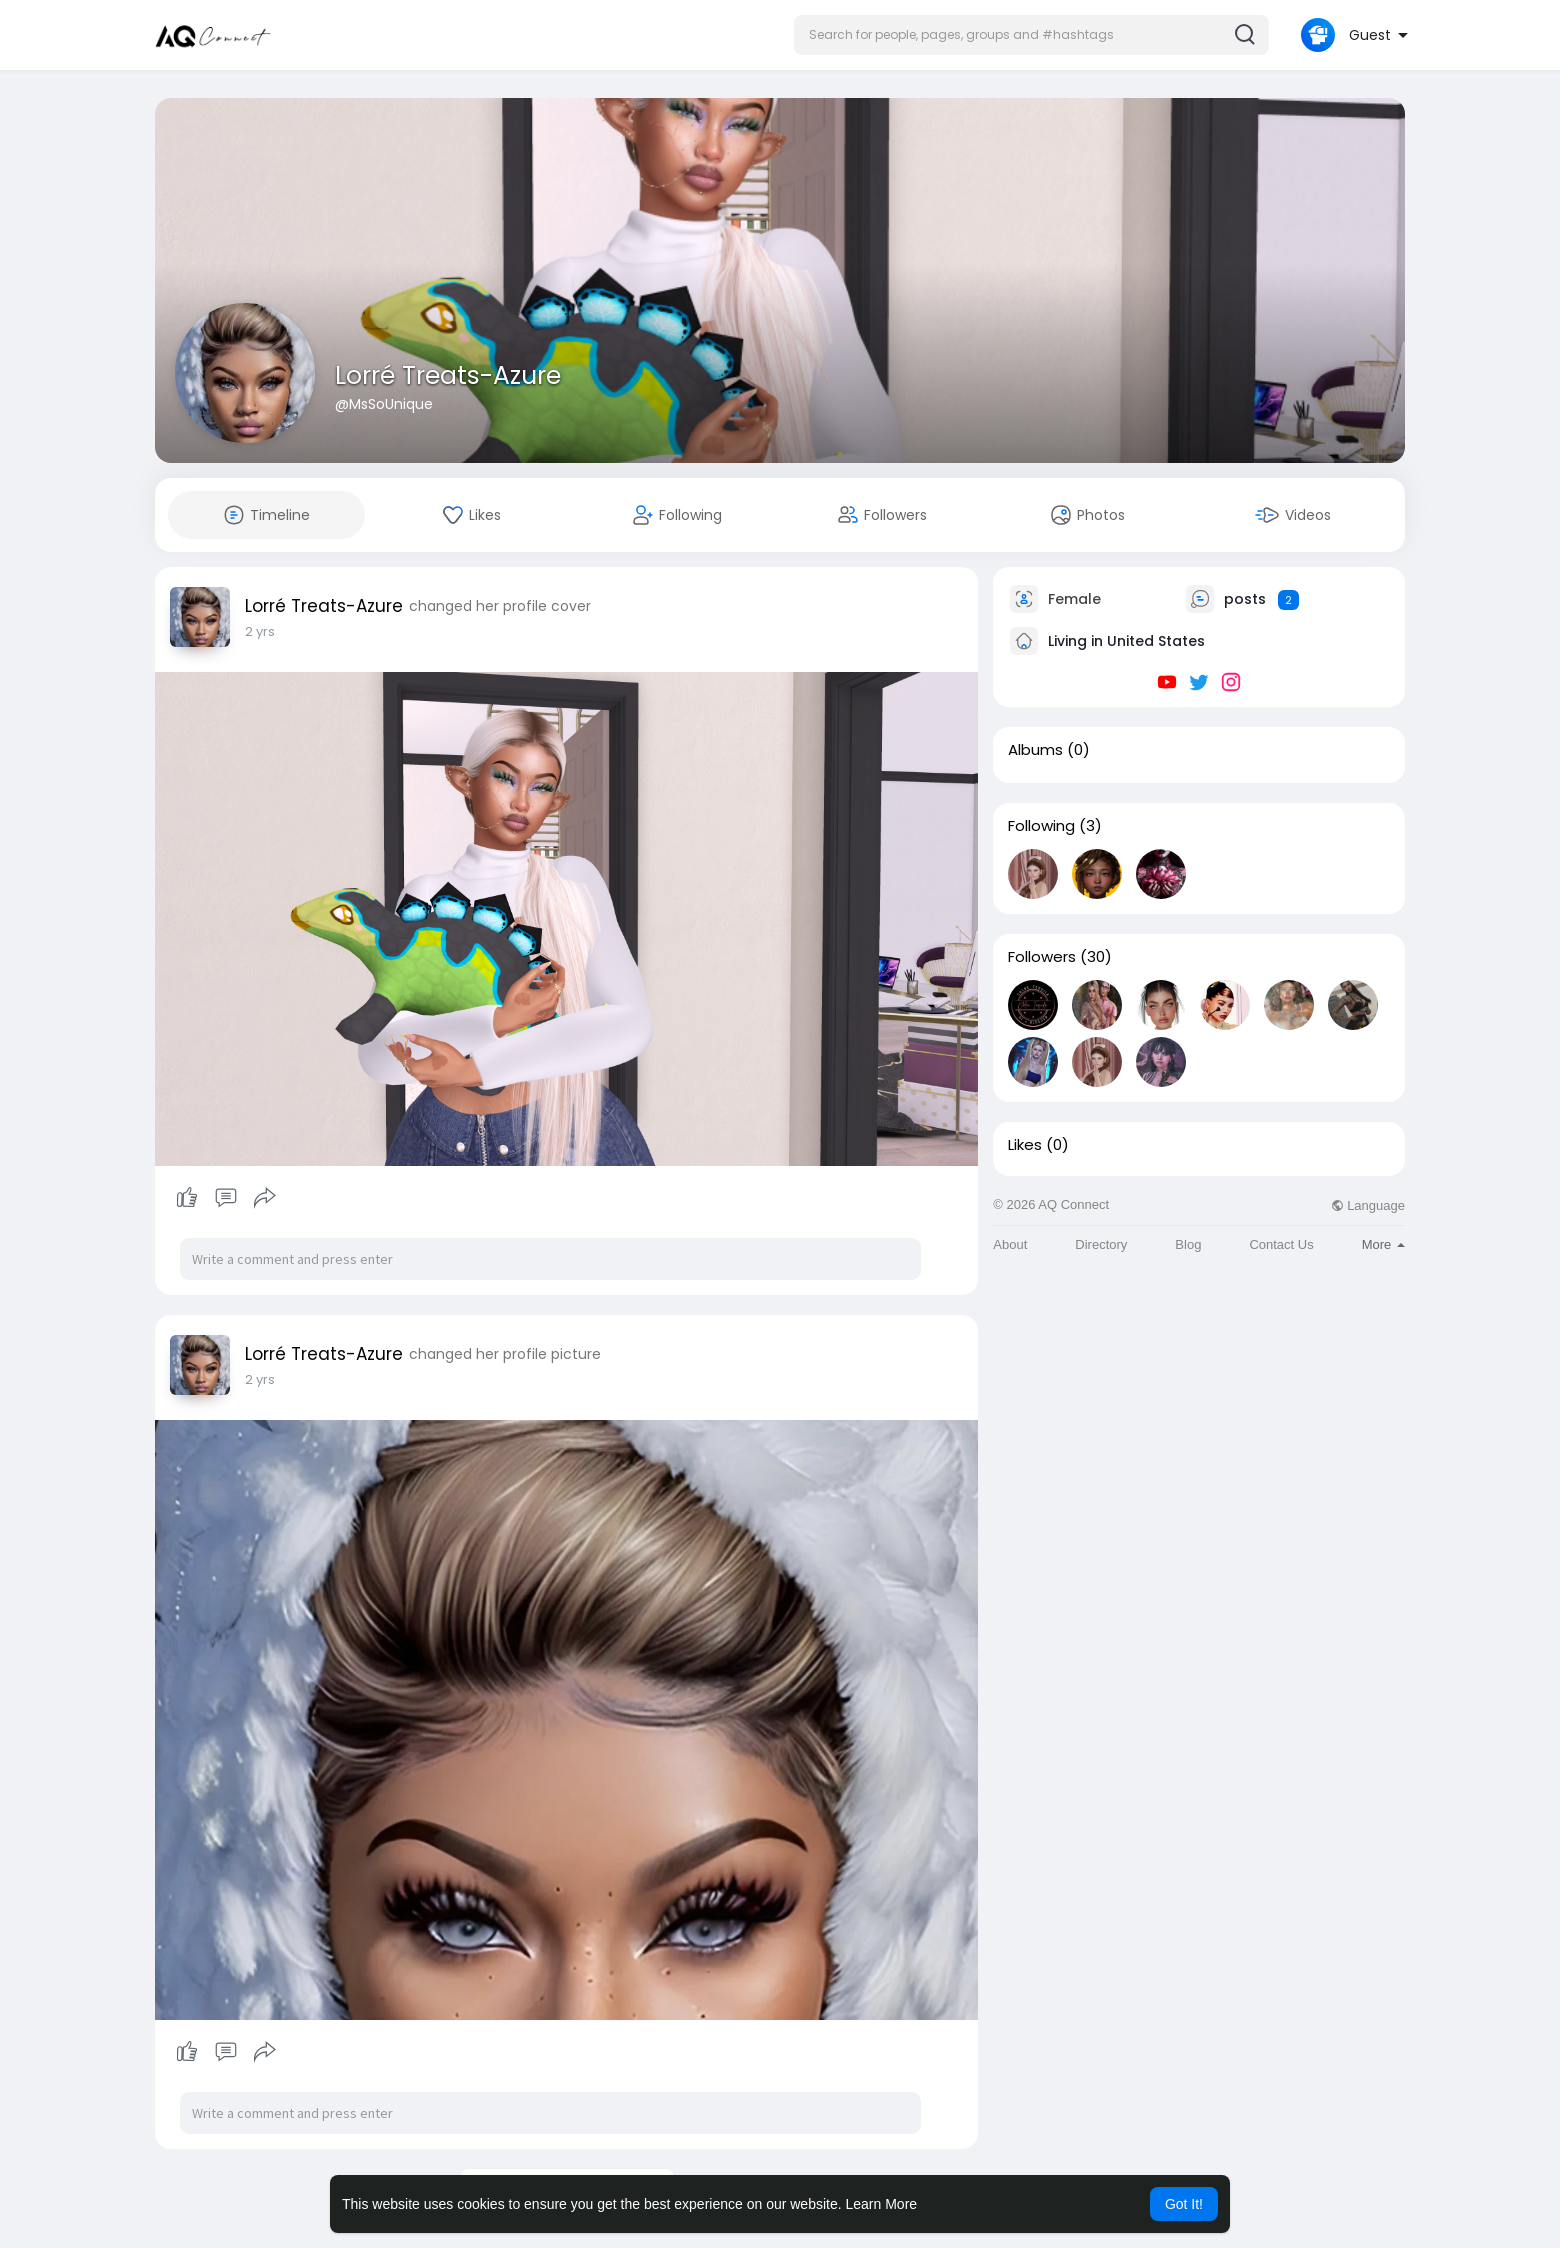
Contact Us (1281, 1244)
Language (1368, 1205)
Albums (1035, 750)
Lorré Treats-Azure (448, 375)
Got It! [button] (1184, 2204)
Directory (1101, 1244)
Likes (1025, 1145)
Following (1041, 826)
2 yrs (260, 631)
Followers (1042, 957)
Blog (1188, 1244)
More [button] (1383, 1244)
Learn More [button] (882, 2204)
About (1010, 1244)
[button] (1031, 35)
